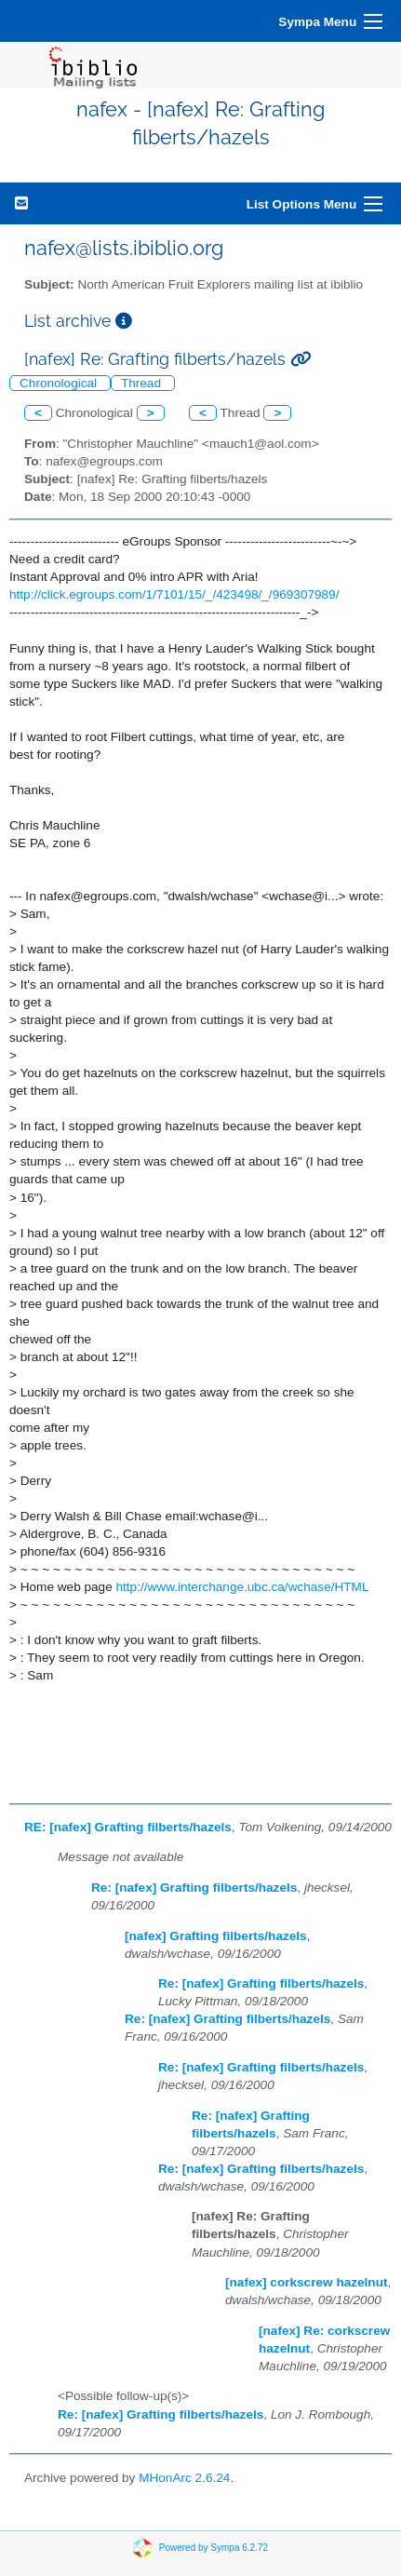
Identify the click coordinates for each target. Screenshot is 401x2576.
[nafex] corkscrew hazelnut (306, 2282)
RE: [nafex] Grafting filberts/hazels (128, 1827)
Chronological (60, 383)
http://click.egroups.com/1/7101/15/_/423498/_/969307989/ (174, 594)
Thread (143, 383)
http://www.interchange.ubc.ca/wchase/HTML (242, 1587)
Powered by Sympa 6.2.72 (213, 2547)
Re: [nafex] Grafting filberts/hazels (194, 1888)
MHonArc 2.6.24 (184, 2478)
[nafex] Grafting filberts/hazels (216, 1936)
